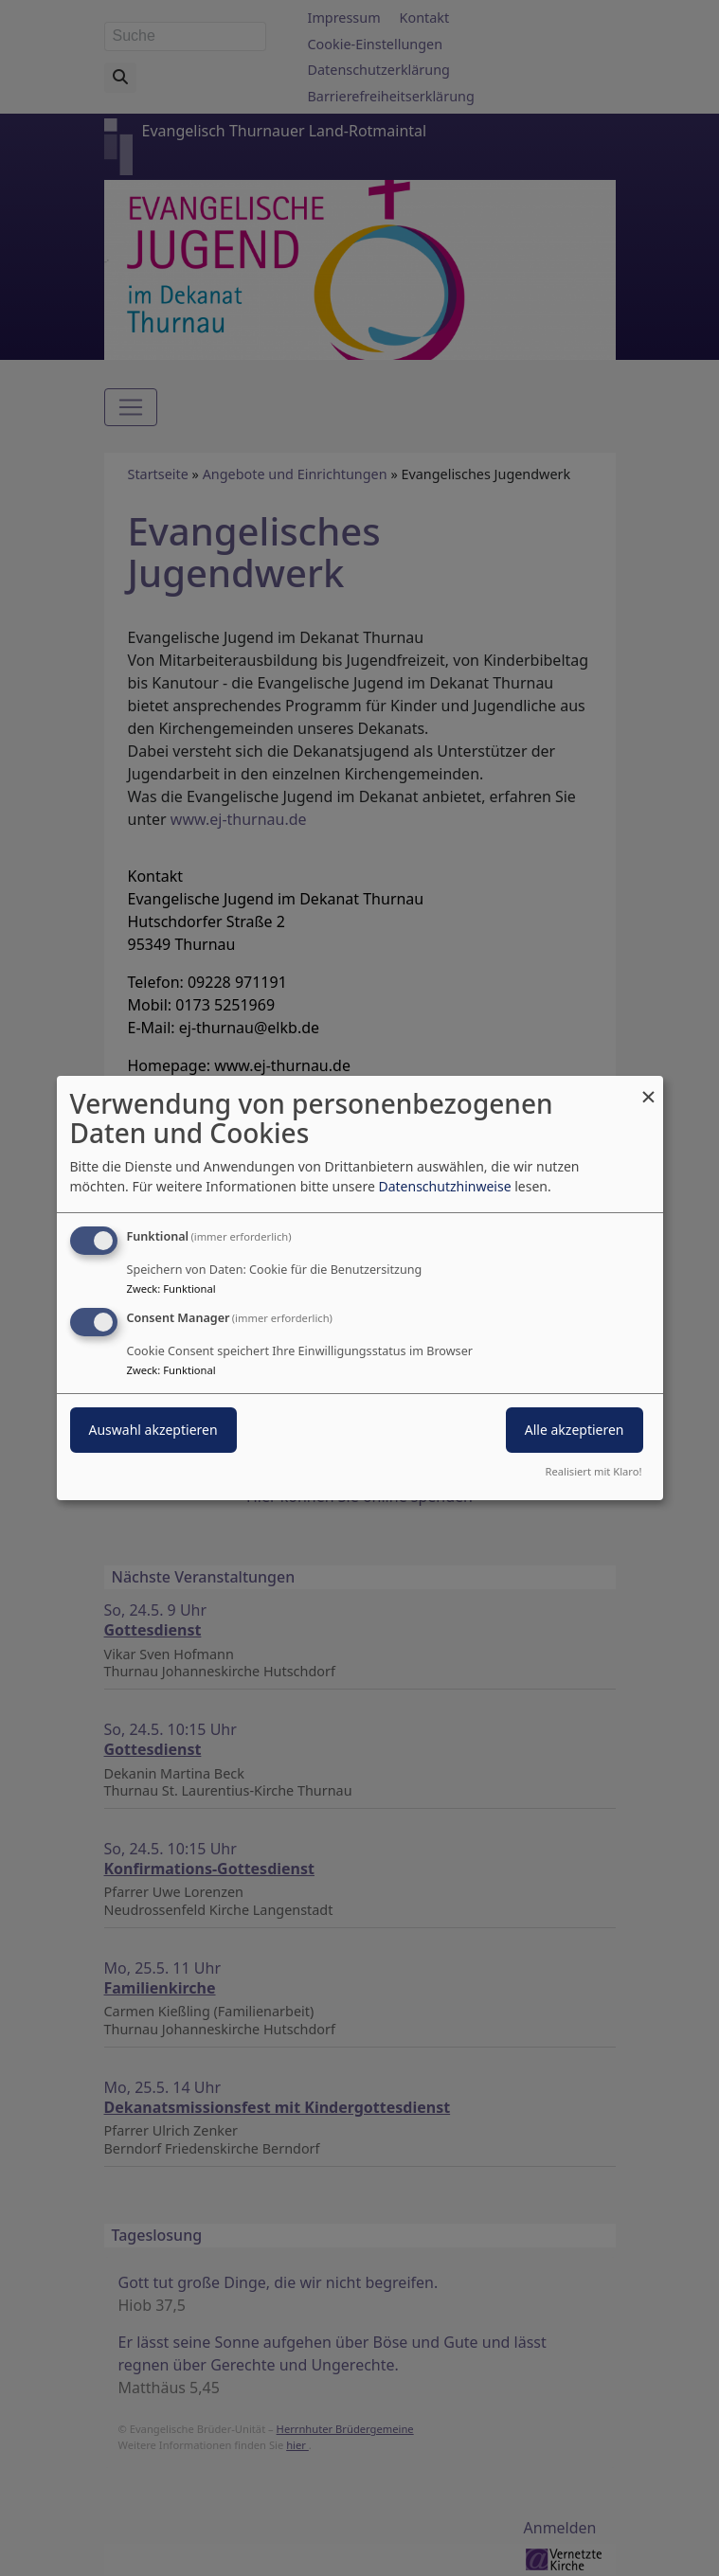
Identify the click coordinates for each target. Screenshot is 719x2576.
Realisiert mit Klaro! (594, 1471)
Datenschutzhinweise (444, 1186)
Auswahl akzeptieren (153, 1430)
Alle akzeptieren (574, 1430)
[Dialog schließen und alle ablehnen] (649, 1088)
